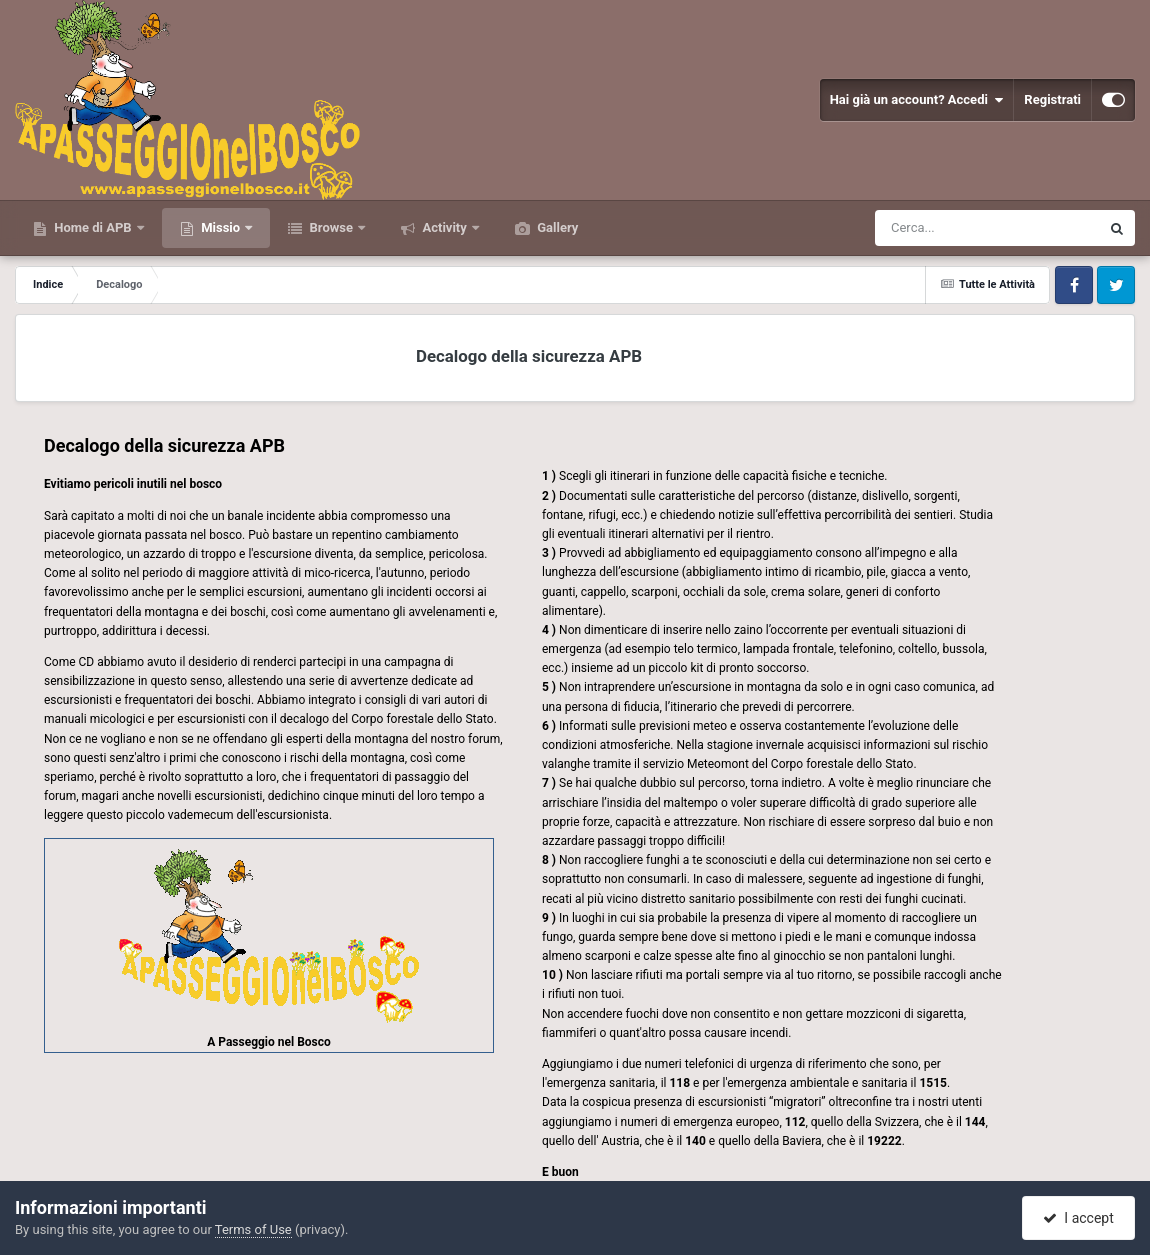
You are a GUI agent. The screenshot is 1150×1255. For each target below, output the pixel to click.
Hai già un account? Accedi (917, 100)
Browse (331, 227)
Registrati (1052, 99)
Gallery (556, 227)
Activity (444, 227)
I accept (1078, 1218)
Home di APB (93, 227)
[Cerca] (944, 228)
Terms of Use (253, 1229)
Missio (220, 227)
